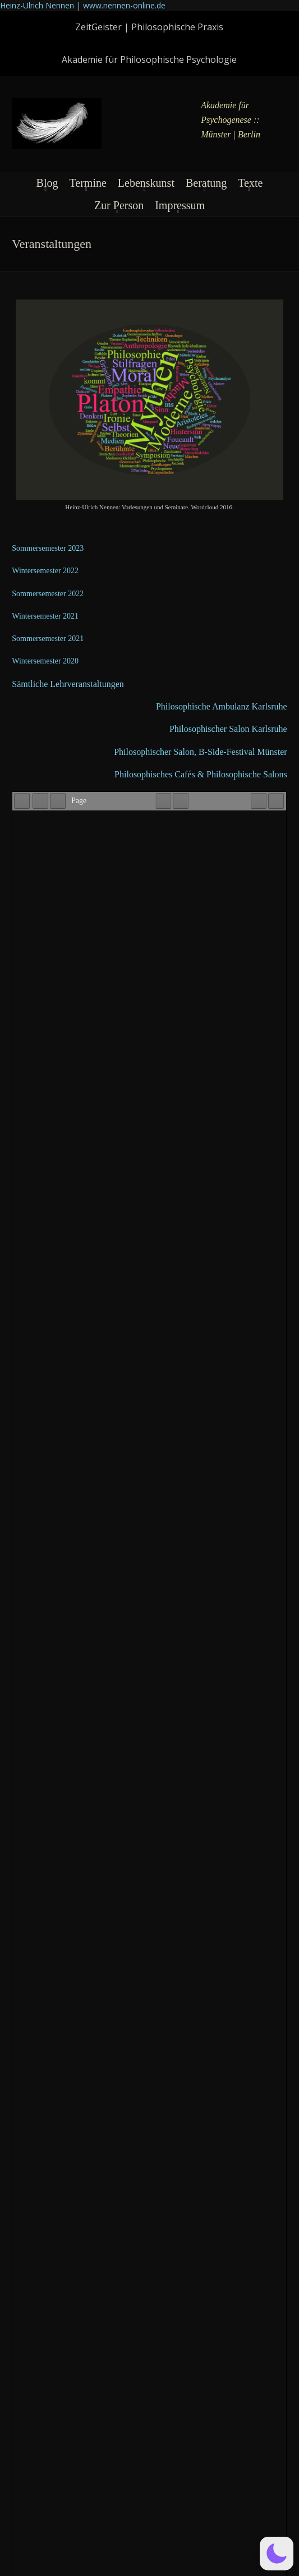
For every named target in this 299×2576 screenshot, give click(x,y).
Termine (87, 183)
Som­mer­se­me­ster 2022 (48, 593)
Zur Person (119, 205)
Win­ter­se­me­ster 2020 (45, 661)
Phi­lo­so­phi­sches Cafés (155, 774)
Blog (47, 183)
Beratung (206, 183)
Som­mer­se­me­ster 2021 (48, 638)
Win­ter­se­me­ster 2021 (45, 616)
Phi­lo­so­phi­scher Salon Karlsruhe (228, 729)
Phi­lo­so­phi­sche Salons (246, 774)
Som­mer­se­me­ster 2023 (48, 548)
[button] (276, 2553)
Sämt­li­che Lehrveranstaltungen (67, 684)
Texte (250, 183)
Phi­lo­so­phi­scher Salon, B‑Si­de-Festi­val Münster (200, 752)
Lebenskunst (146, 183)
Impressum (180, 205)
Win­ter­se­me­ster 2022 (45, 570)
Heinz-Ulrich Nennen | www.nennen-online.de (82, 5)
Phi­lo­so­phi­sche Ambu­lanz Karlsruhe (221, 706)
